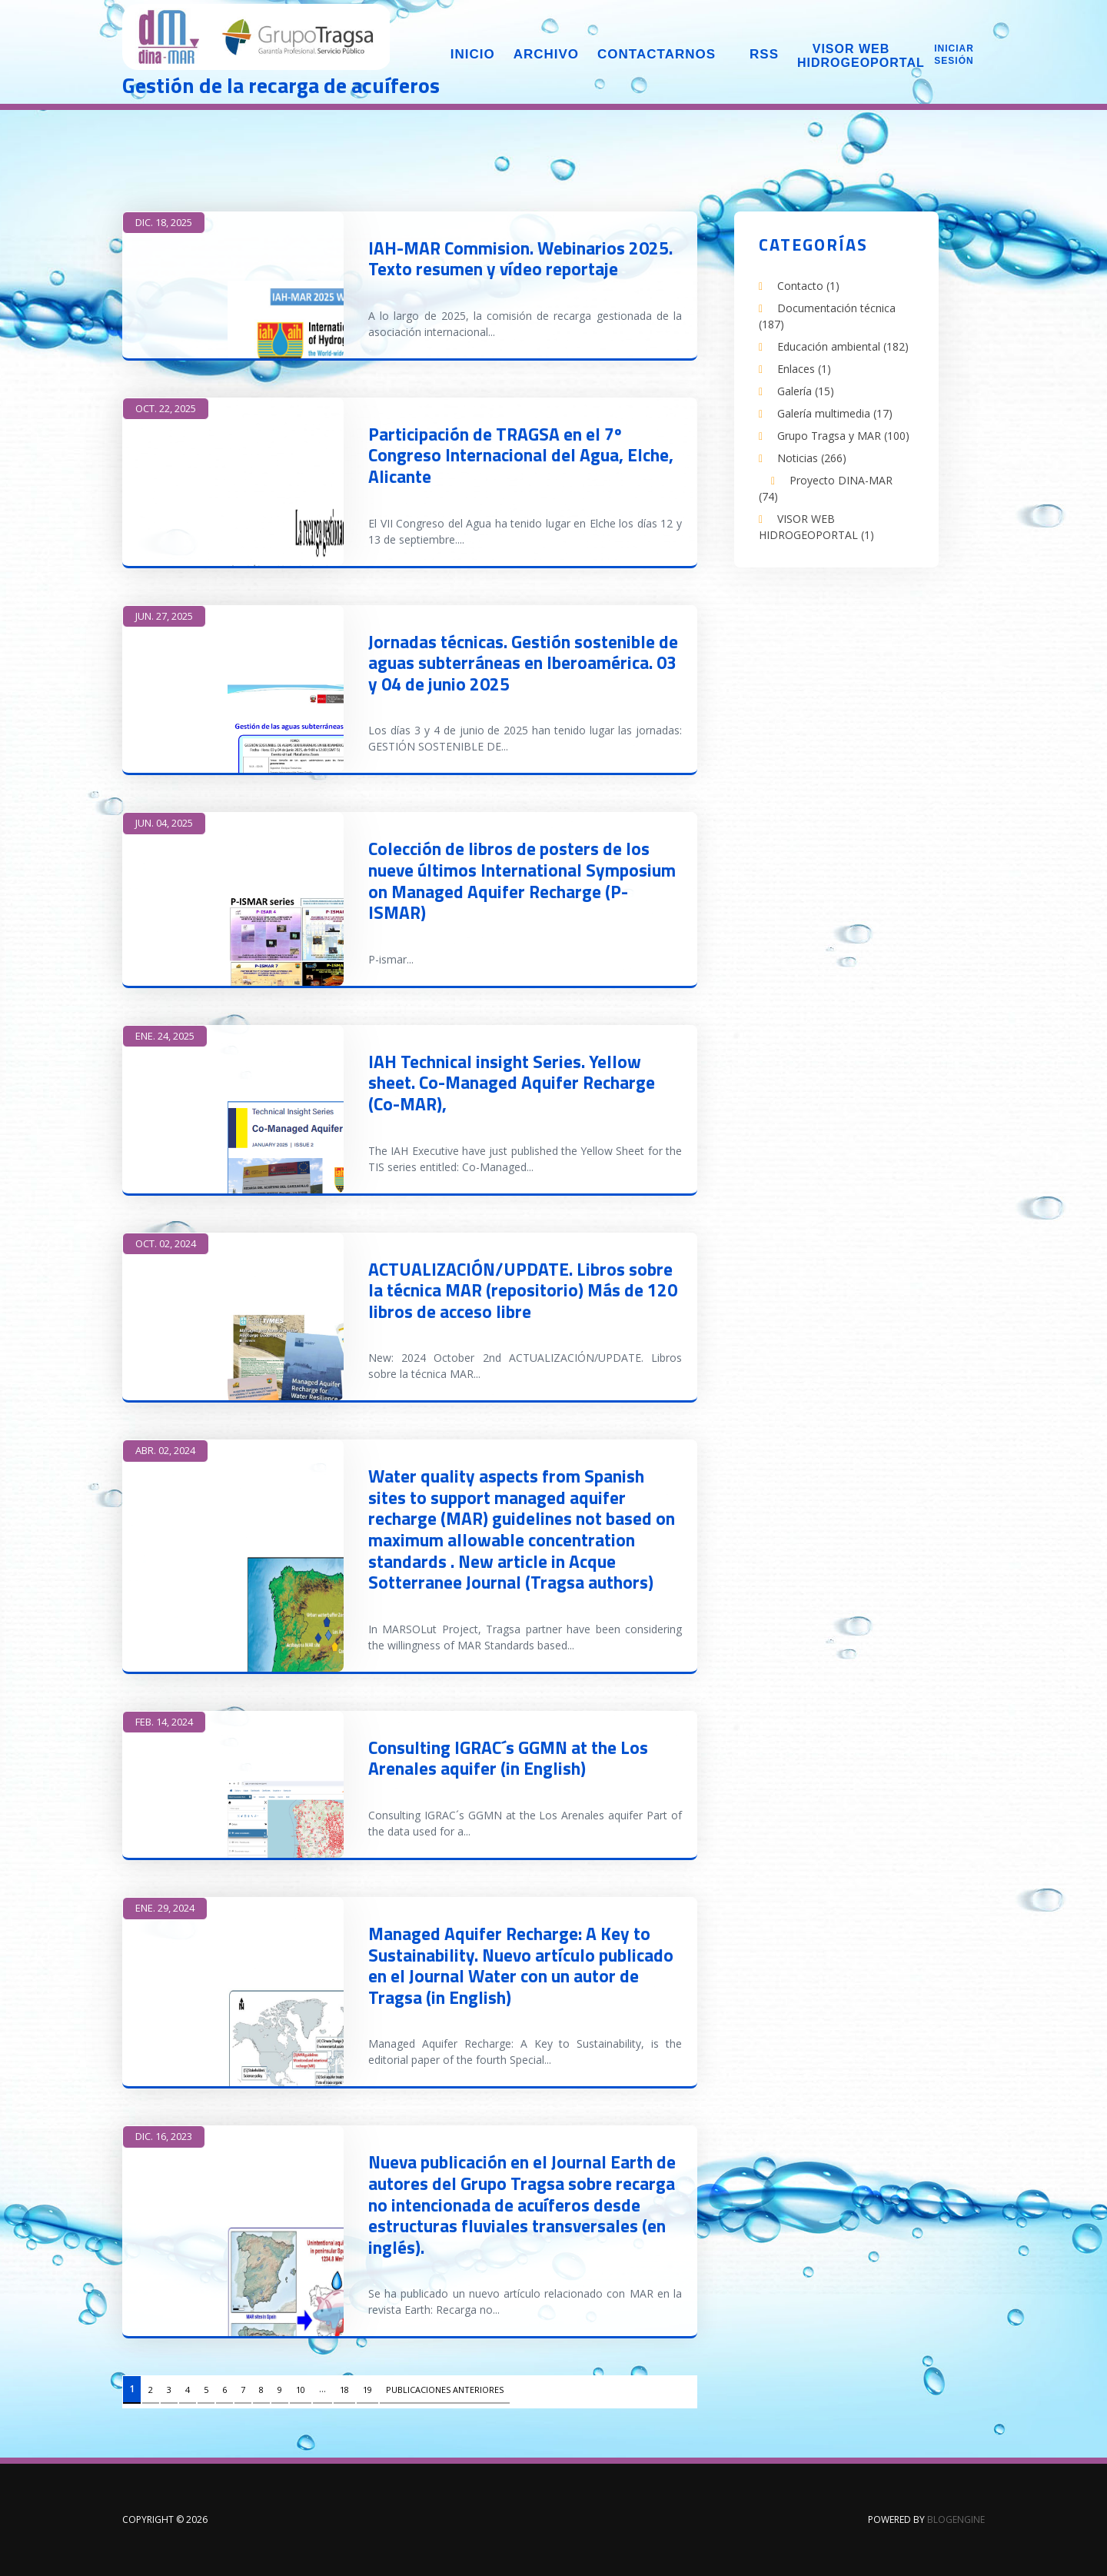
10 (300, 2389)
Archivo (546, 54)
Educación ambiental (843, 346)
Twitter (845, 604)
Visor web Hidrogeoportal (851, 55)
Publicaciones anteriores (445, 2389)
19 (367, 2389)
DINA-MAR (256, 38)
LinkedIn (773, 604)
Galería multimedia (835, 413)
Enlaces (804, 368)
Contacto (808, 285)
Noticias (811, 458)
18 (344, 2389)
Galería (805, 391)
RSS (764, 54)
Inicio (472, 54)
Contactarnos (656, 54)
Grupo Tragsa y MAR (843, 435)
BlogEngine (956, 2519)
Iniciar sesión (954, 54)
